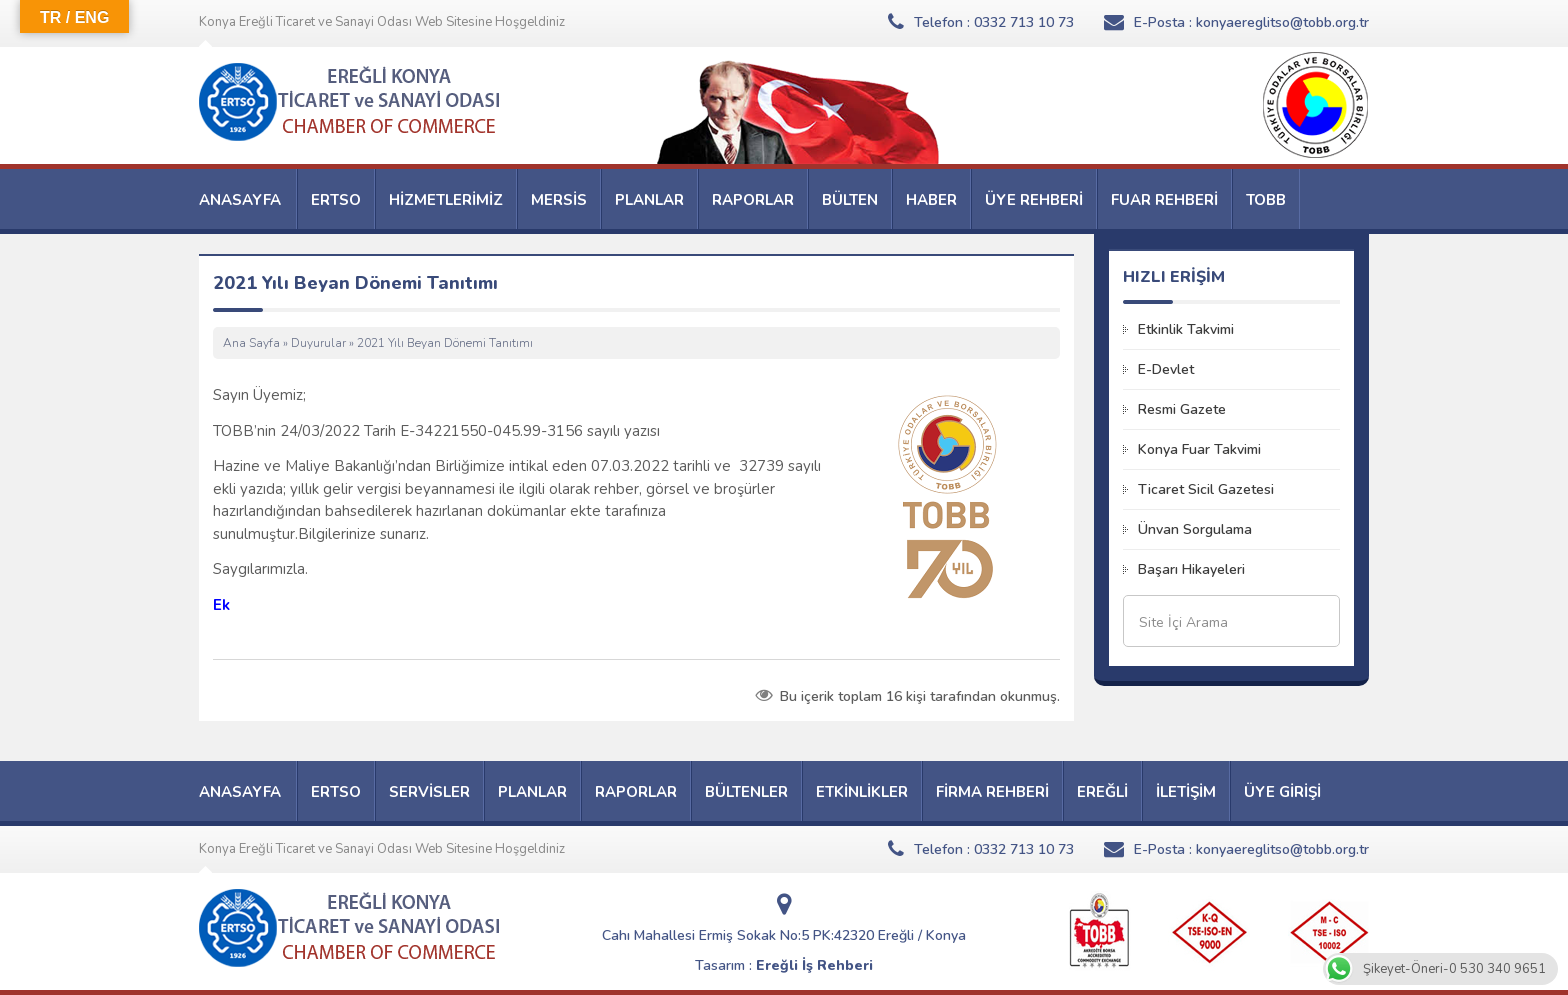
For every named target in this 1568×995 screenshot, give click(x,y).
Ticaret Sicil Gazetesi (1206, 489)
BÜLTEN (850, 200)
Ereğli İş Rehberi (814, 965)
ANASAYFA (240, 200)
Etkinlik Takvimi (1186, 329)
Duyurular (318, 343)
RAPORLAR (753, 200)
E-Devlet (1166, 369)
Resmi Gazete (1182, 409)
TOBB (1266, 200)
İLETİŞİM (1186, 792)
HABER (931, 200)
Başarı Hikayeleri (1191, 569)
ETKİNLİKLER (862, 792)
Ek (221, 605)
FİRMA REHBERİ (992, 792)
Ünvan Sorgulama (1195, 529)
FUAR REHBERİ (1164, 200)
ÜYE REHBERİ (1034, 200)
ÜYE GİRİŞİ (1282, 792)
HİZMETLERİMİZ (446, 200)
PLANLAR (649, 200)
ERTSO (336, 200)
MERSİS (559, 200)
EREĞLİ (1102, 792)
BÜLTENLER (746, 792)
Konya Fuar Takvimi (1199, 449)
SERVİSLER (429, 792)
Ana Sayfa (251, 343)
